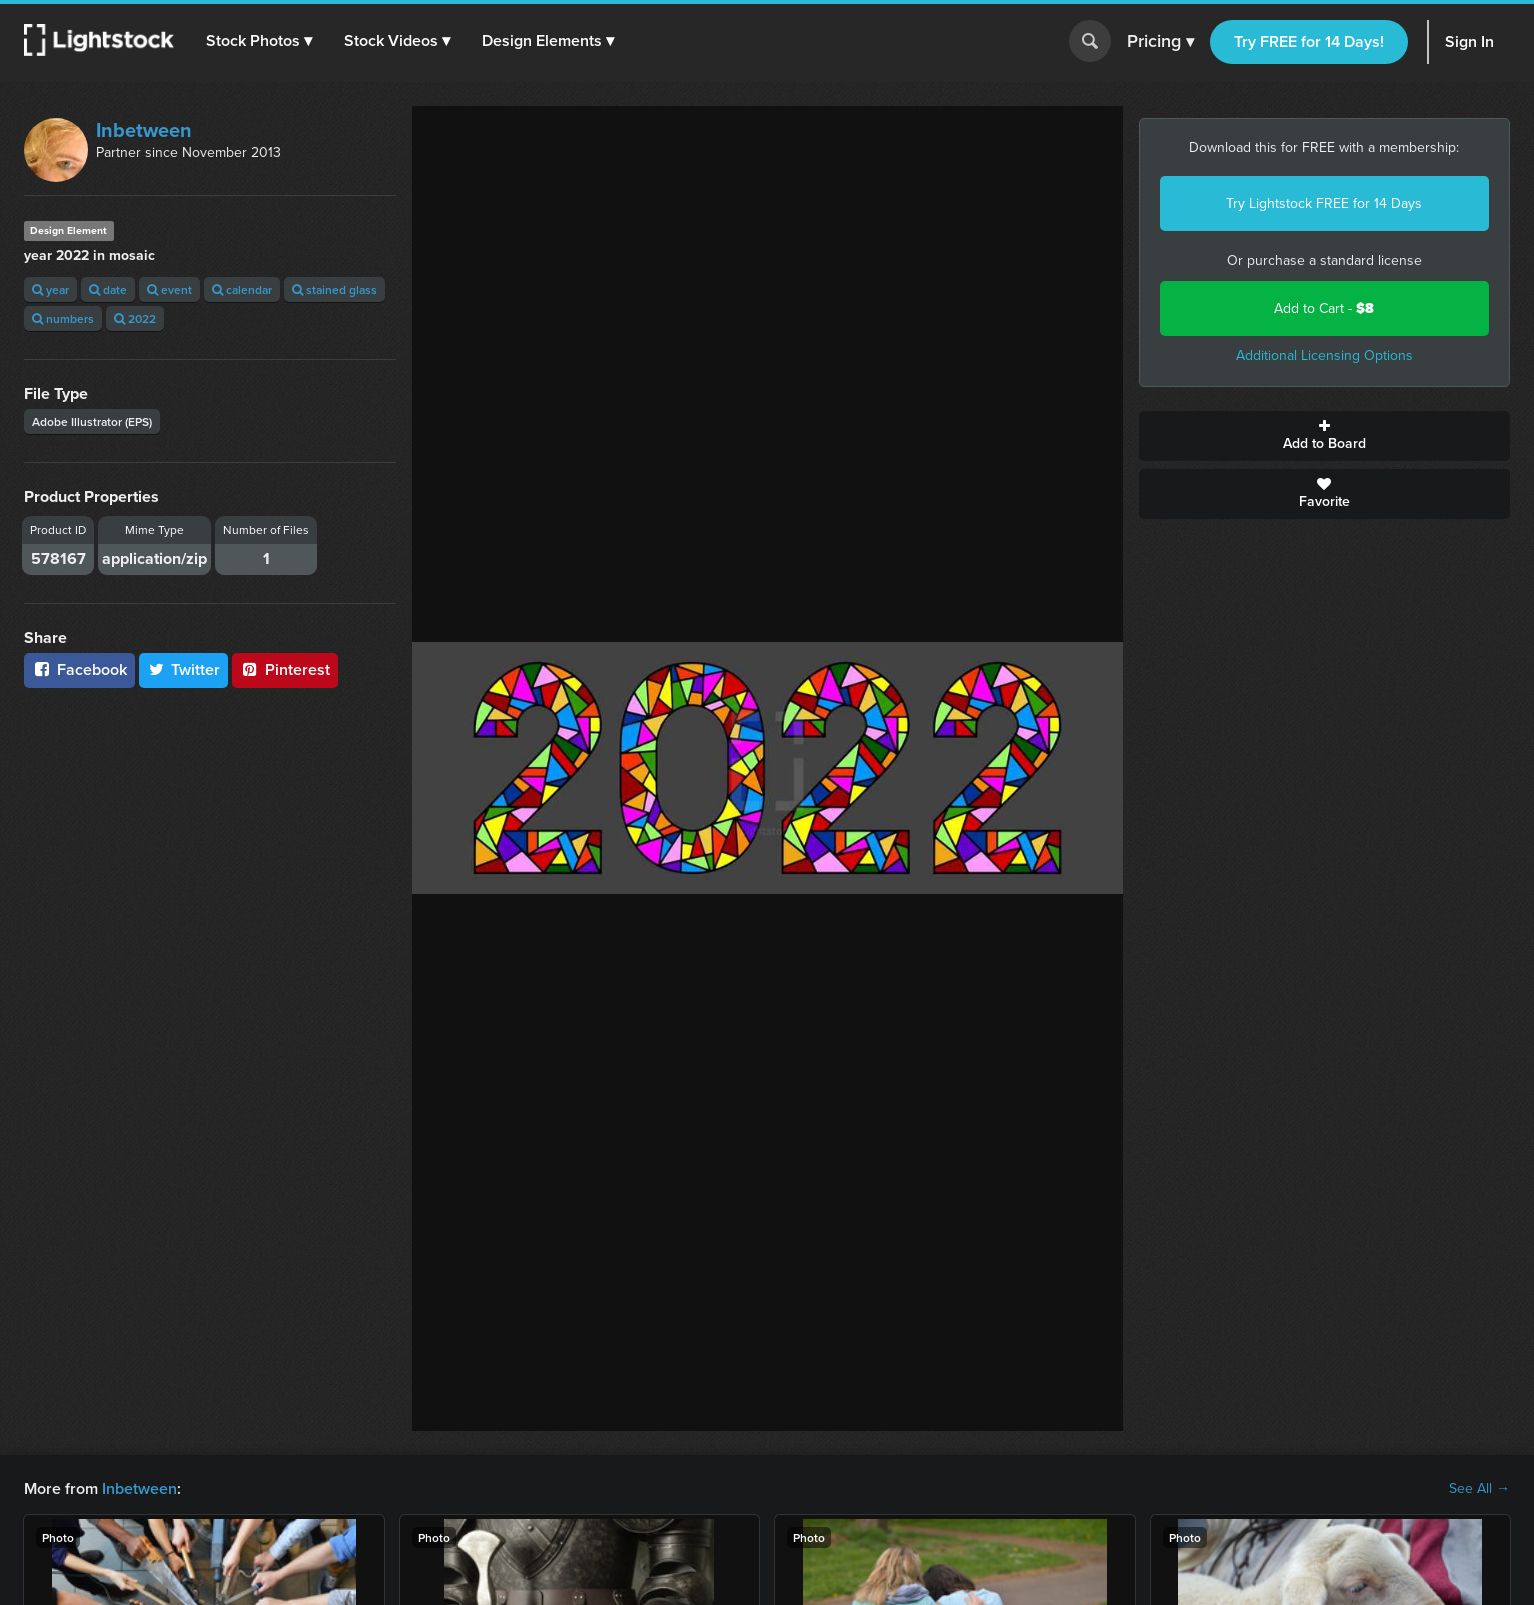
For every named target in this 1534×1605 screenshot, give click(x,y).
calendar (242, 289)
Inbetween (144, 130)
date (108, 289)
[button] (259, 41)
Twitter (184, 669)
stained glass (334, 289)
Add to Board (1325, 436)
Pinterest (285, 669)
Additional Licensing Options (1324, 355)
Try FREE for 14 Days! (1309, 41)
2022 (135, 318)
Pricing (1160, 42)
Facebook (79, 669)
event (169, 289)
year (50, 289)
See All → (1479, 1489)
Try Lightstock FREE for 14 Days (1324, 203)
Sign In (1469, 41)
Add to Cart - (1324, 308)
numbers (63, 318)
